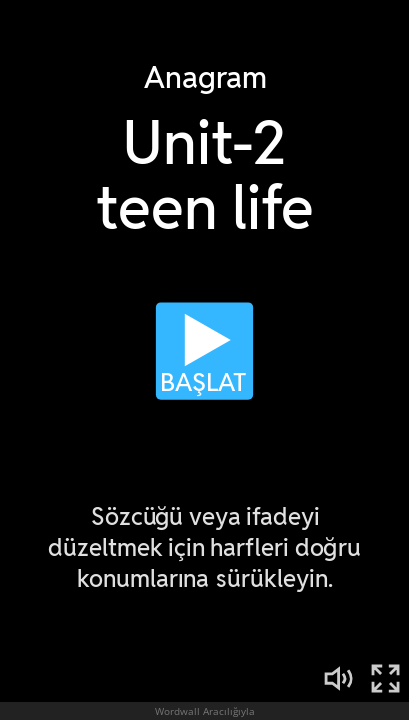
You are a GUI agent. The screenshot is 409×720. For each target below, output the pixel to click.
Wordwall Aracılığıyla (205, 711)
